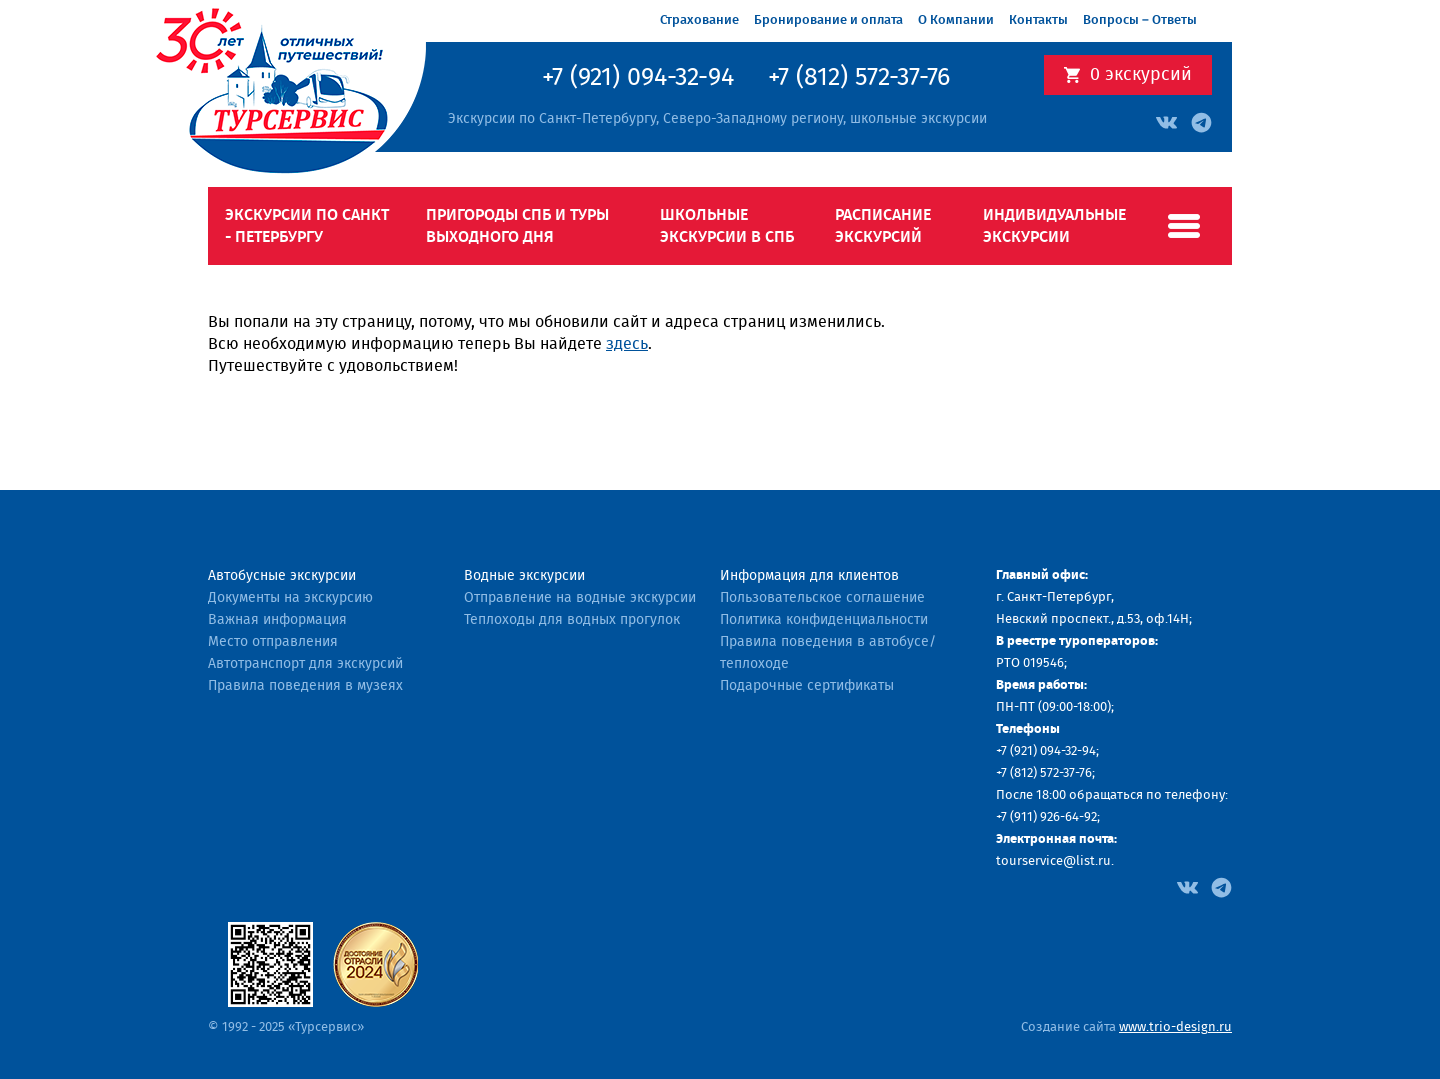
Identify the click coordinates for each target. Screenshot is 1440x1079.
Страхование (699, 20)
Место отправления (273, 642)
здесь (627, 344)
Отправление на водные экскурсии (580, 598)
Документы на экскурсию (290, 598)
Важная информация (277, 620)
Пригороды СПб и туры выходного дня (517, 226)
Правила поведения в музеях (305, 686)
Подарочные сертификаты (807, 686)
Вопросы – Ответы (1140, 20)
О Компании (956, 20)
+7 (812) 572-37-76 (859, 78)
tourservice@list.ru (1053, 861)
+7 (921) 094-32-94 (638, 78)
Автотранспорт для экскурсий (305, 664)
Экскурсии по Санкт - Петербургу (307, 226)
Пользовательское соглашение (822, 598)
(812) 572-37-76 (1051, 773)
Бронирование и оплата (828, 20)
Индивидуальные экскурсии (1054, 226)
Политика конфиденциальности (824, 620)
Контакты (1038, 20)
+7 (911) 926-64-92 (1046, 817)
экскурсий (1141, 75)
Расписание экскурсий (883, 226)
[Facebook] (1187, 886)
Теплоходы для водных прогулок (572, 620)
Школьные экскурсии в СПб (727, 226)
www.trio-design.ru (1175, 1027)
